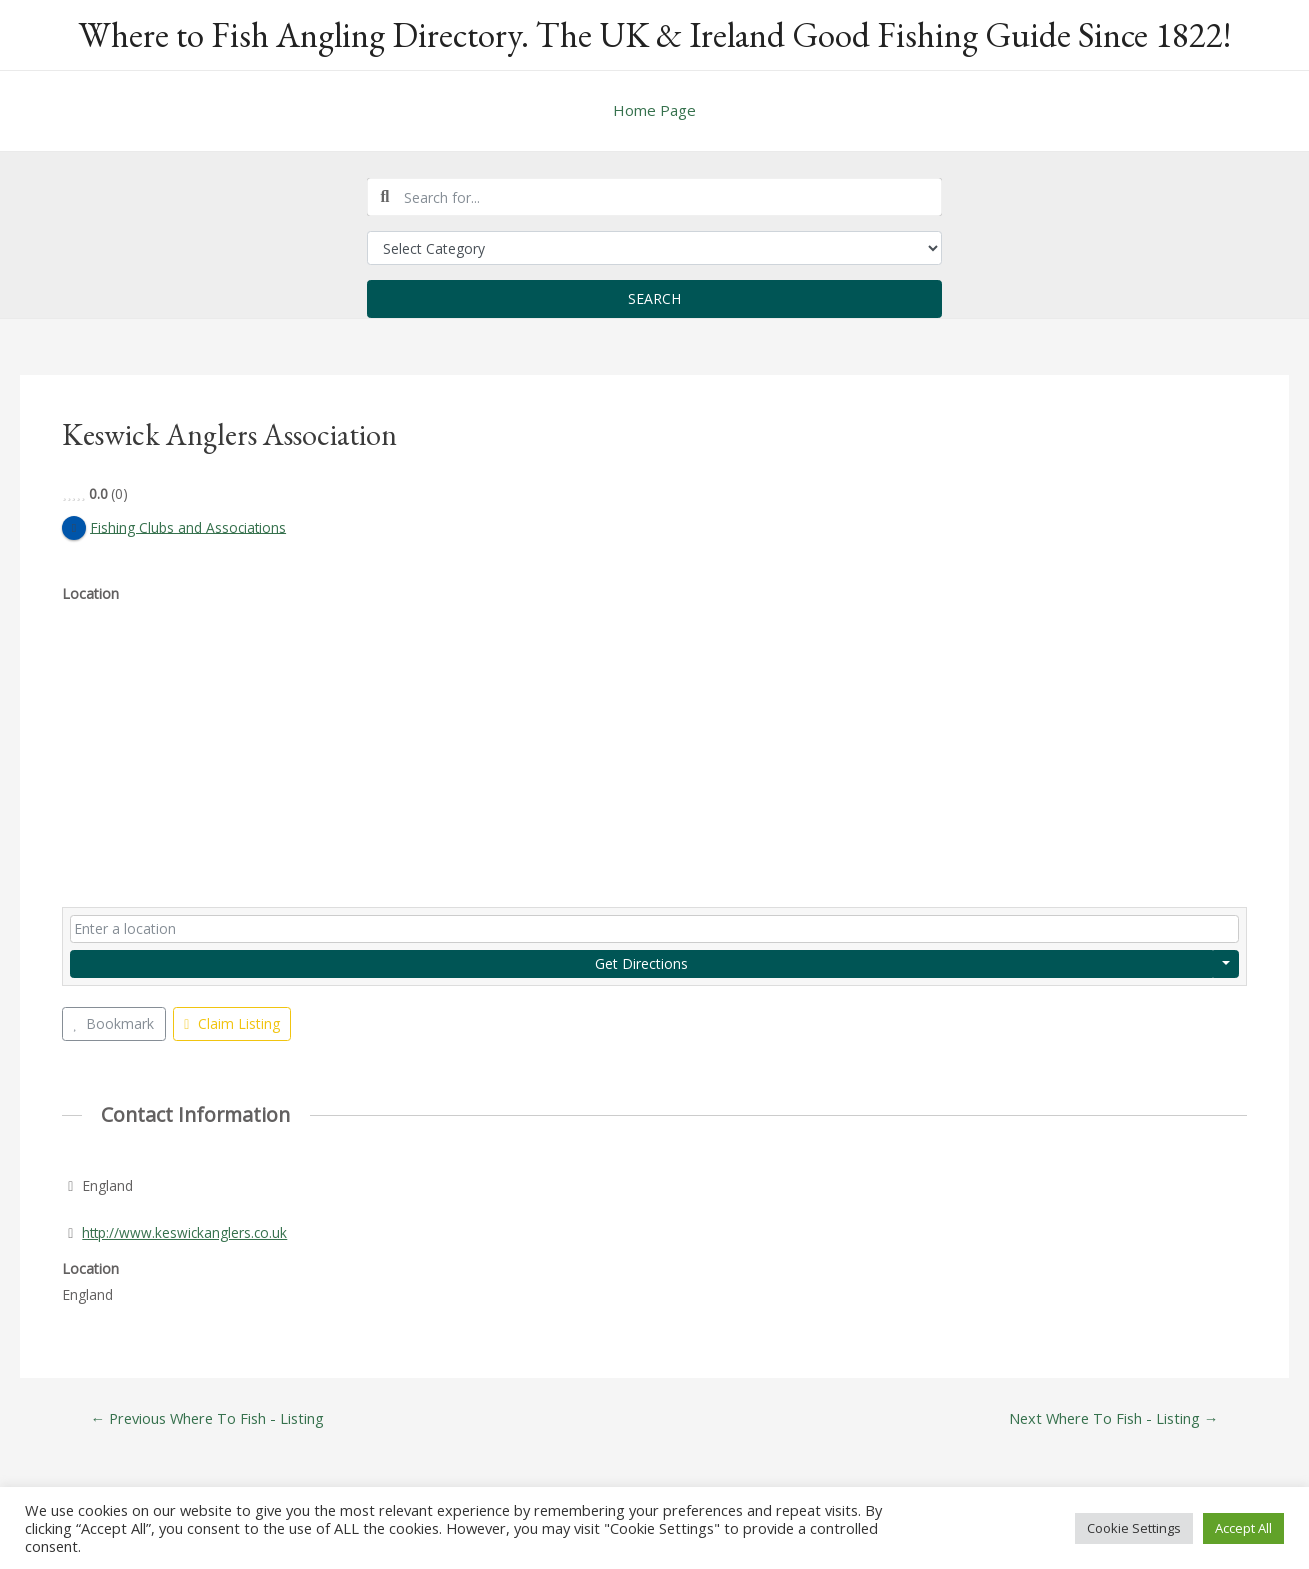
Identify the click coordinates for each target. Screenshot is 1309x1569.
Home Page (654, 110)
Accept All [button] (1243, 1528)
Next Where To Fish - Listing (1111, 1419)
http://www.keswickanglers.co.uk (186, 1232)
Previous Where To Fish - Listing (210, 1419)
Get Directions (641, 963)
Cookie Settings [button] (1134, 1528)
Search (654, 298)
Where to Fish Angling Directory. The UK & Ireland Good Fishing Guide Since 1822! (654, 34)
